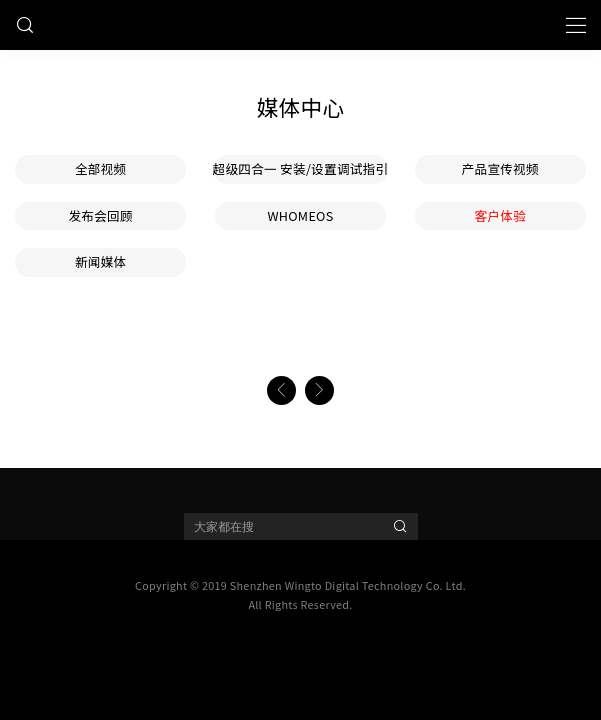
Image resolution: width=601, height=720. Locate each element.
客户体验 (501, 215)
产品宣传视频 (500, 168)
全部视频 (101, 168)
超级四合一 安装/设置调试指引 (301, 168)
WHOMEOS (300, 215)
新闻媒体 (101, 261)
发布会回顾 (100, 215)
